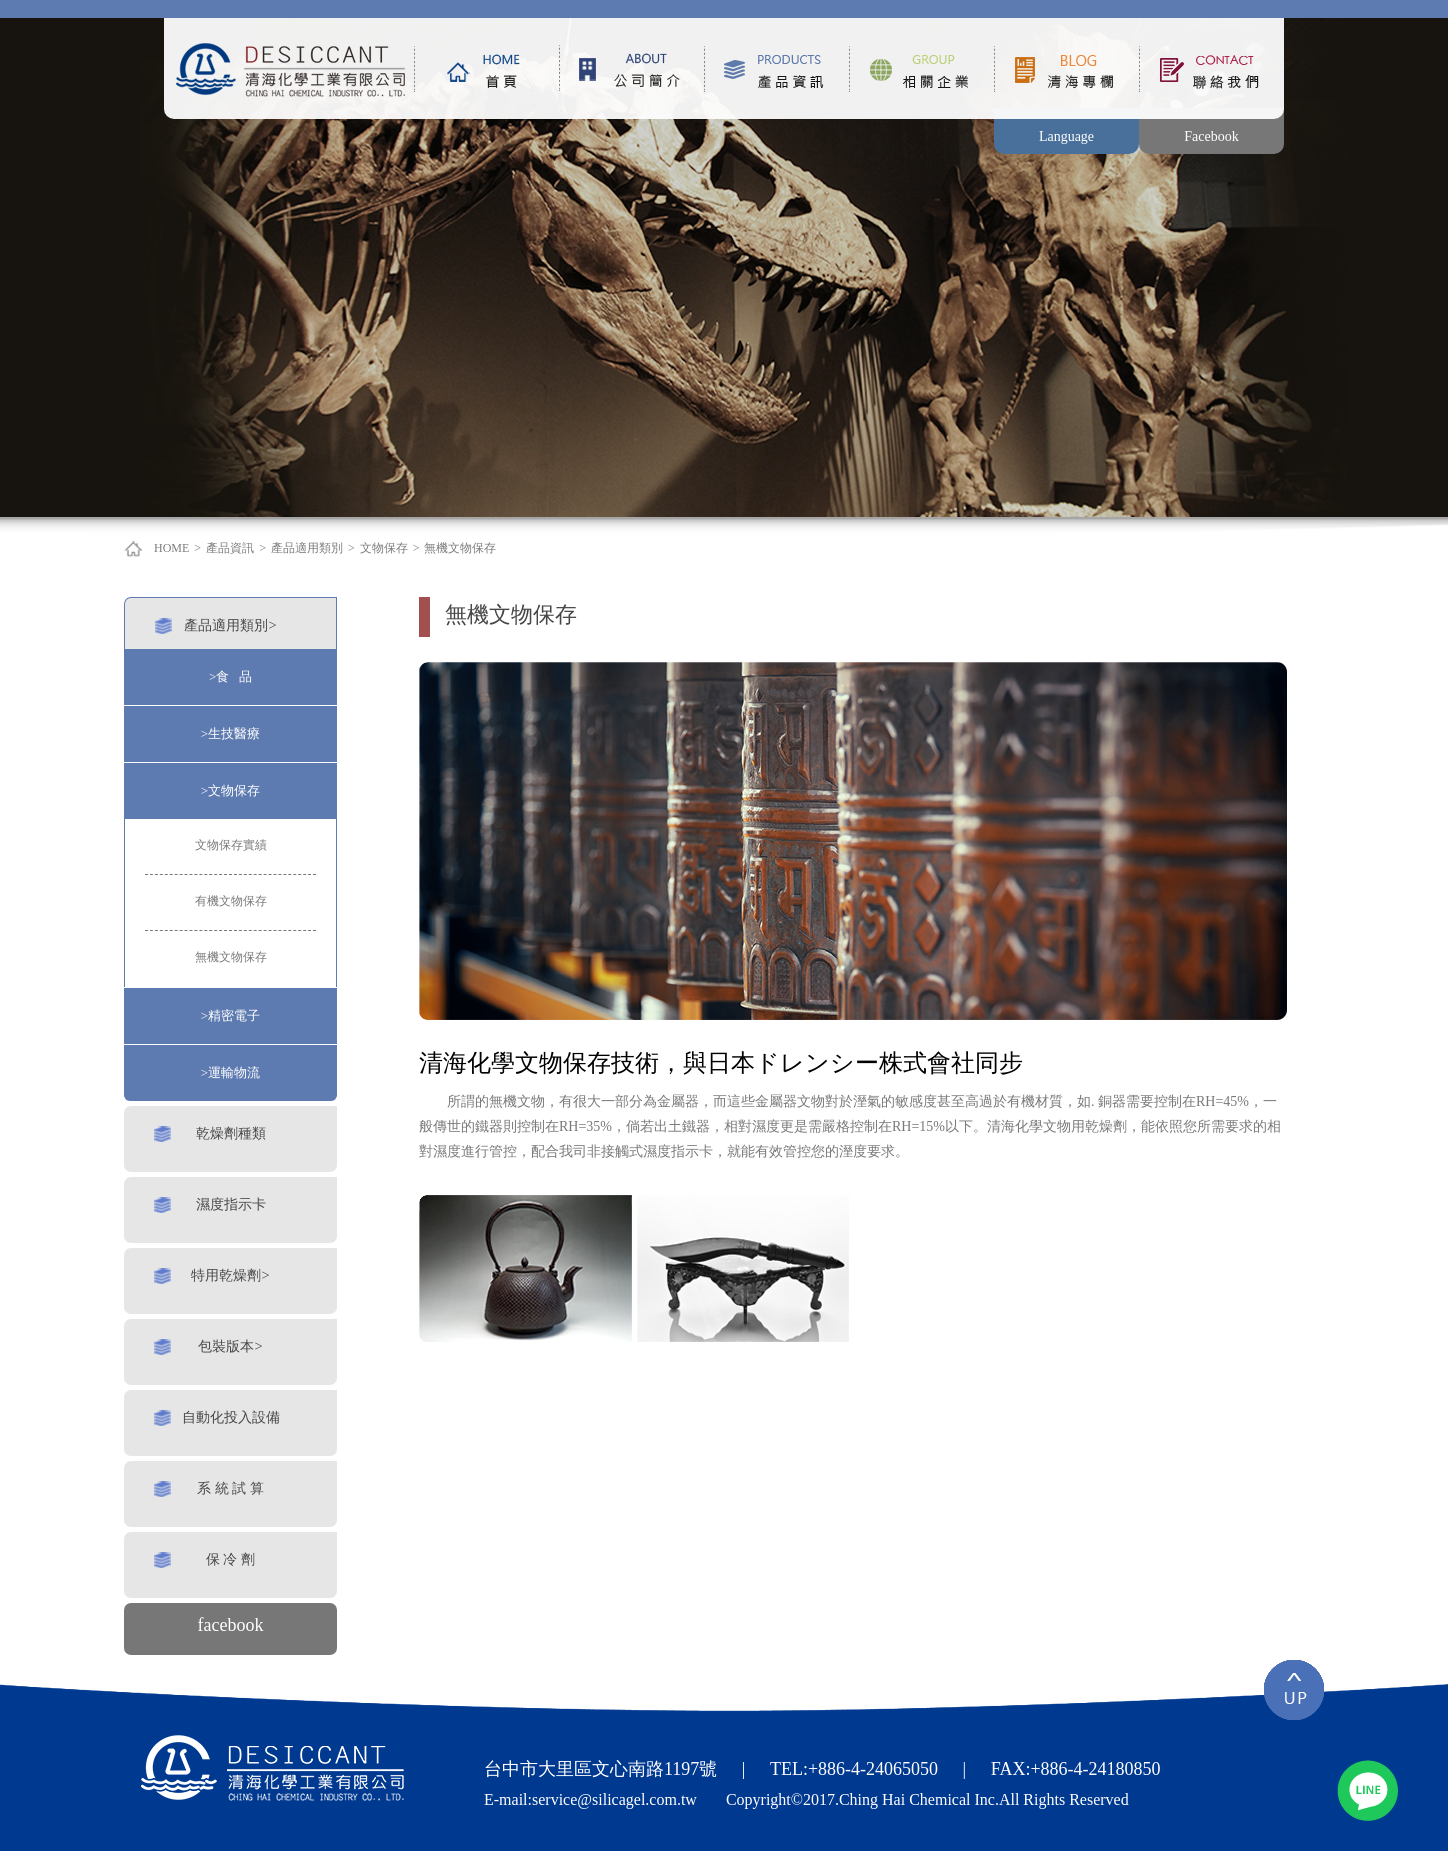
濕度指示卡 (231, 1204)
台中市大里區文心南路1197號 (600, 1769)
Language (1066, 136)
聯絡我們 (1211, 68)
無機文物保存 (460, 548)
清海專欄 (1066, 68)
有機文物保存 (231, 901)
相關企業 (921, 68)
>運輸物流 (230, 1072)
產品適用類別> (230, 625)
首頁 (486, 68)
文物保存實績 (231, 845)
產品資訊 (776, 68)
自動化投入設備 (231, 1417)
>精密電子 (230, 1015)
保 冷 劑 (230, 1559)
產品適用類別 (307, 548)
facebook (231, 1625)
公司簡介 (631, 68)
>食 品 (230, 676)
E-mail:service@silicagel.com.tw (590, 1799)
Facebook (1211, 136)
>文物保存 (230, 790)
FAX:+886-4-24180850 (1076, 1769)
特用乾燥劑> (230, 1275)
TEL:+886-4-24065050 (854, 1769)
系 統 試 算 (230, 1488)
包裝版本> (230, 1346)
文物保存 (384, 548)
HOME (171, 548)
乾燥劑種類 (231, 1133)
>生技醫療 (230, 733)
